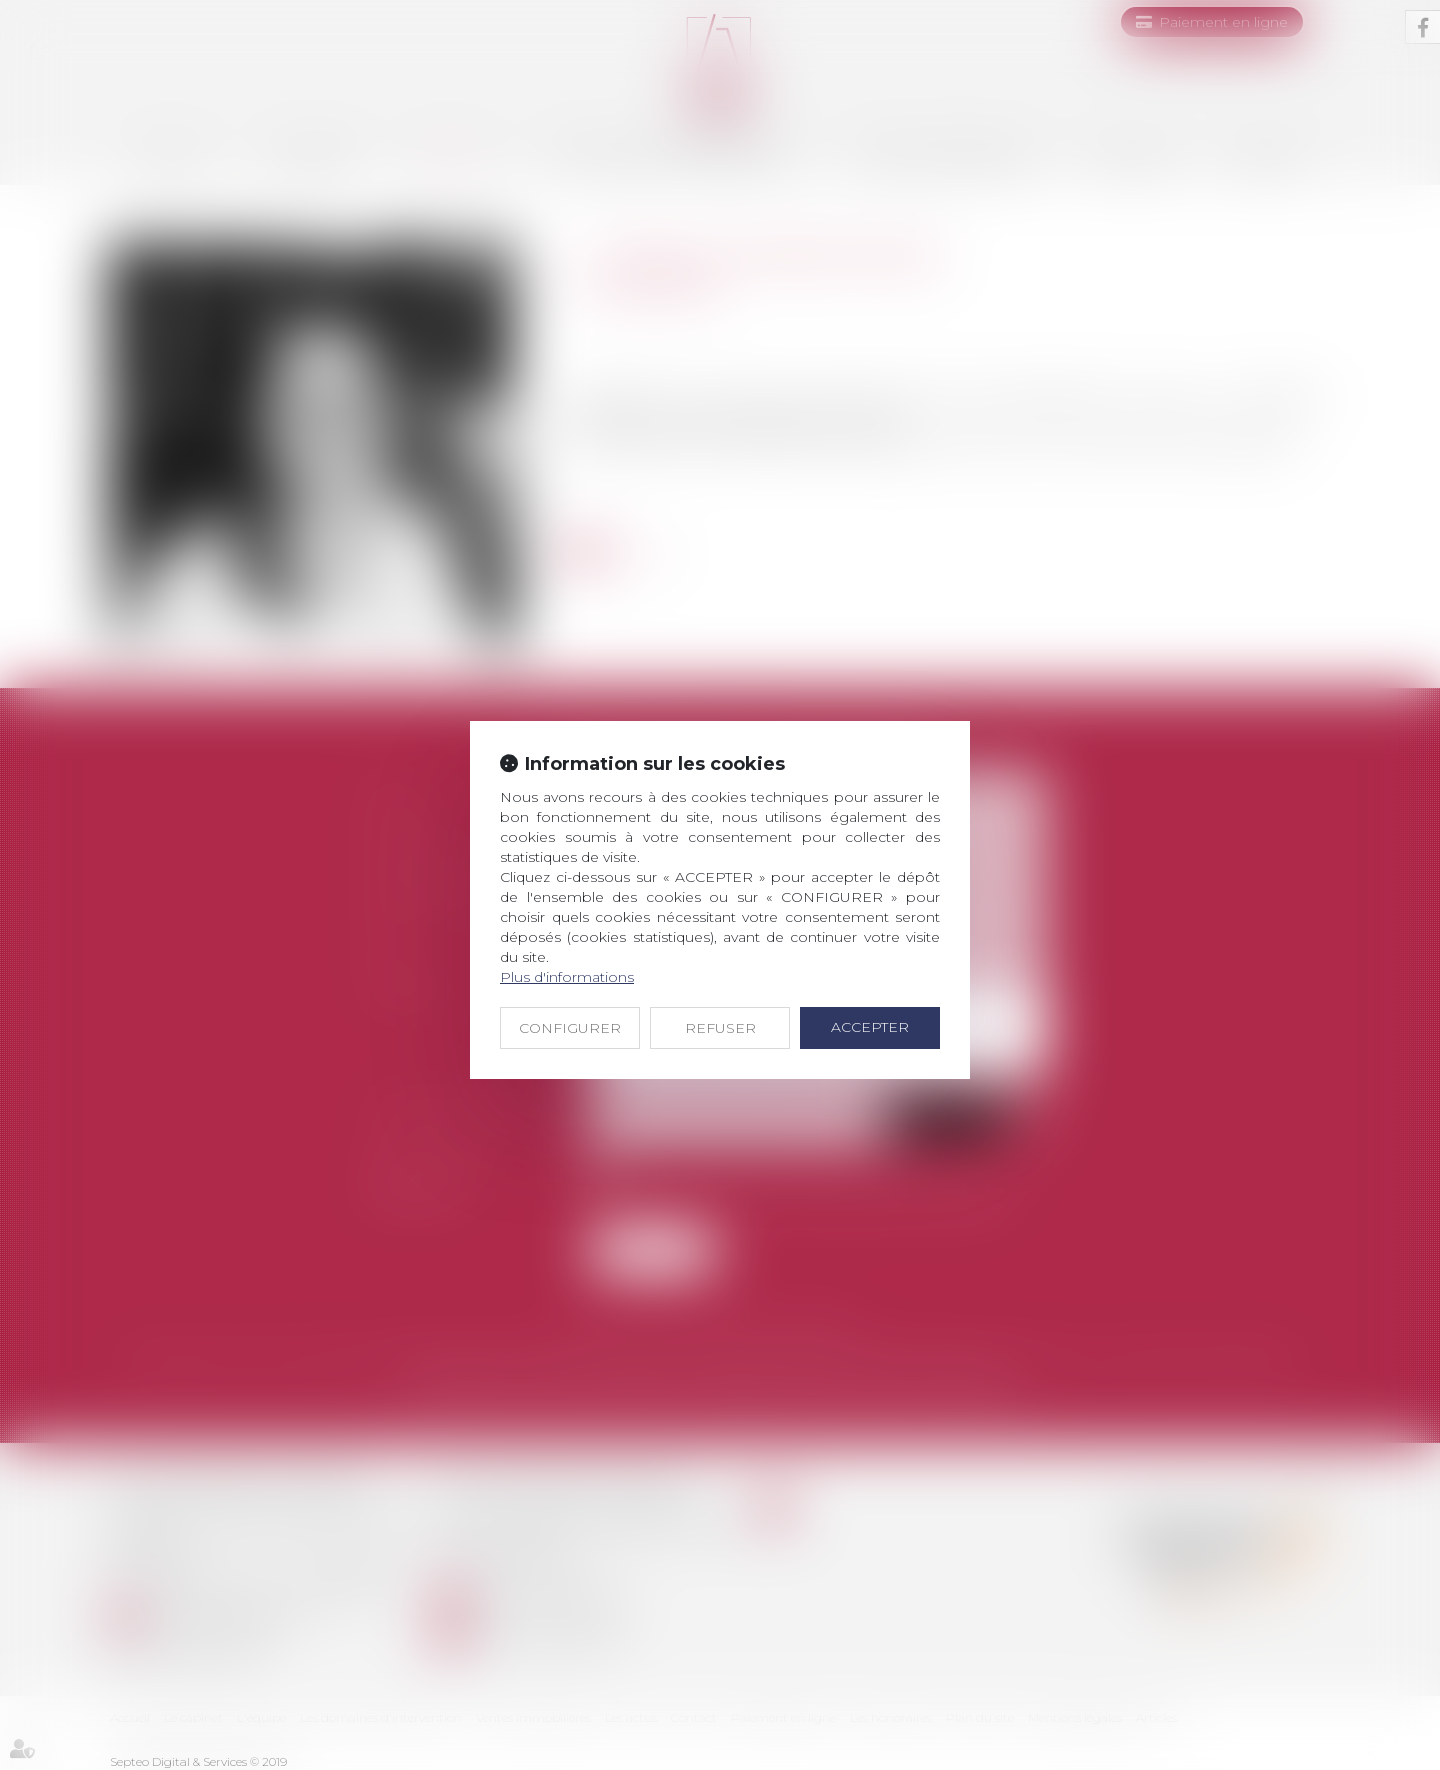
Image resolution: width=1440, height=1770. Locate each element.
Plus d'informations (567, 977)
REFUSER (720, 1028)
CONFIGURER (570, 1028)
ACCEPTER (870, 1027)
